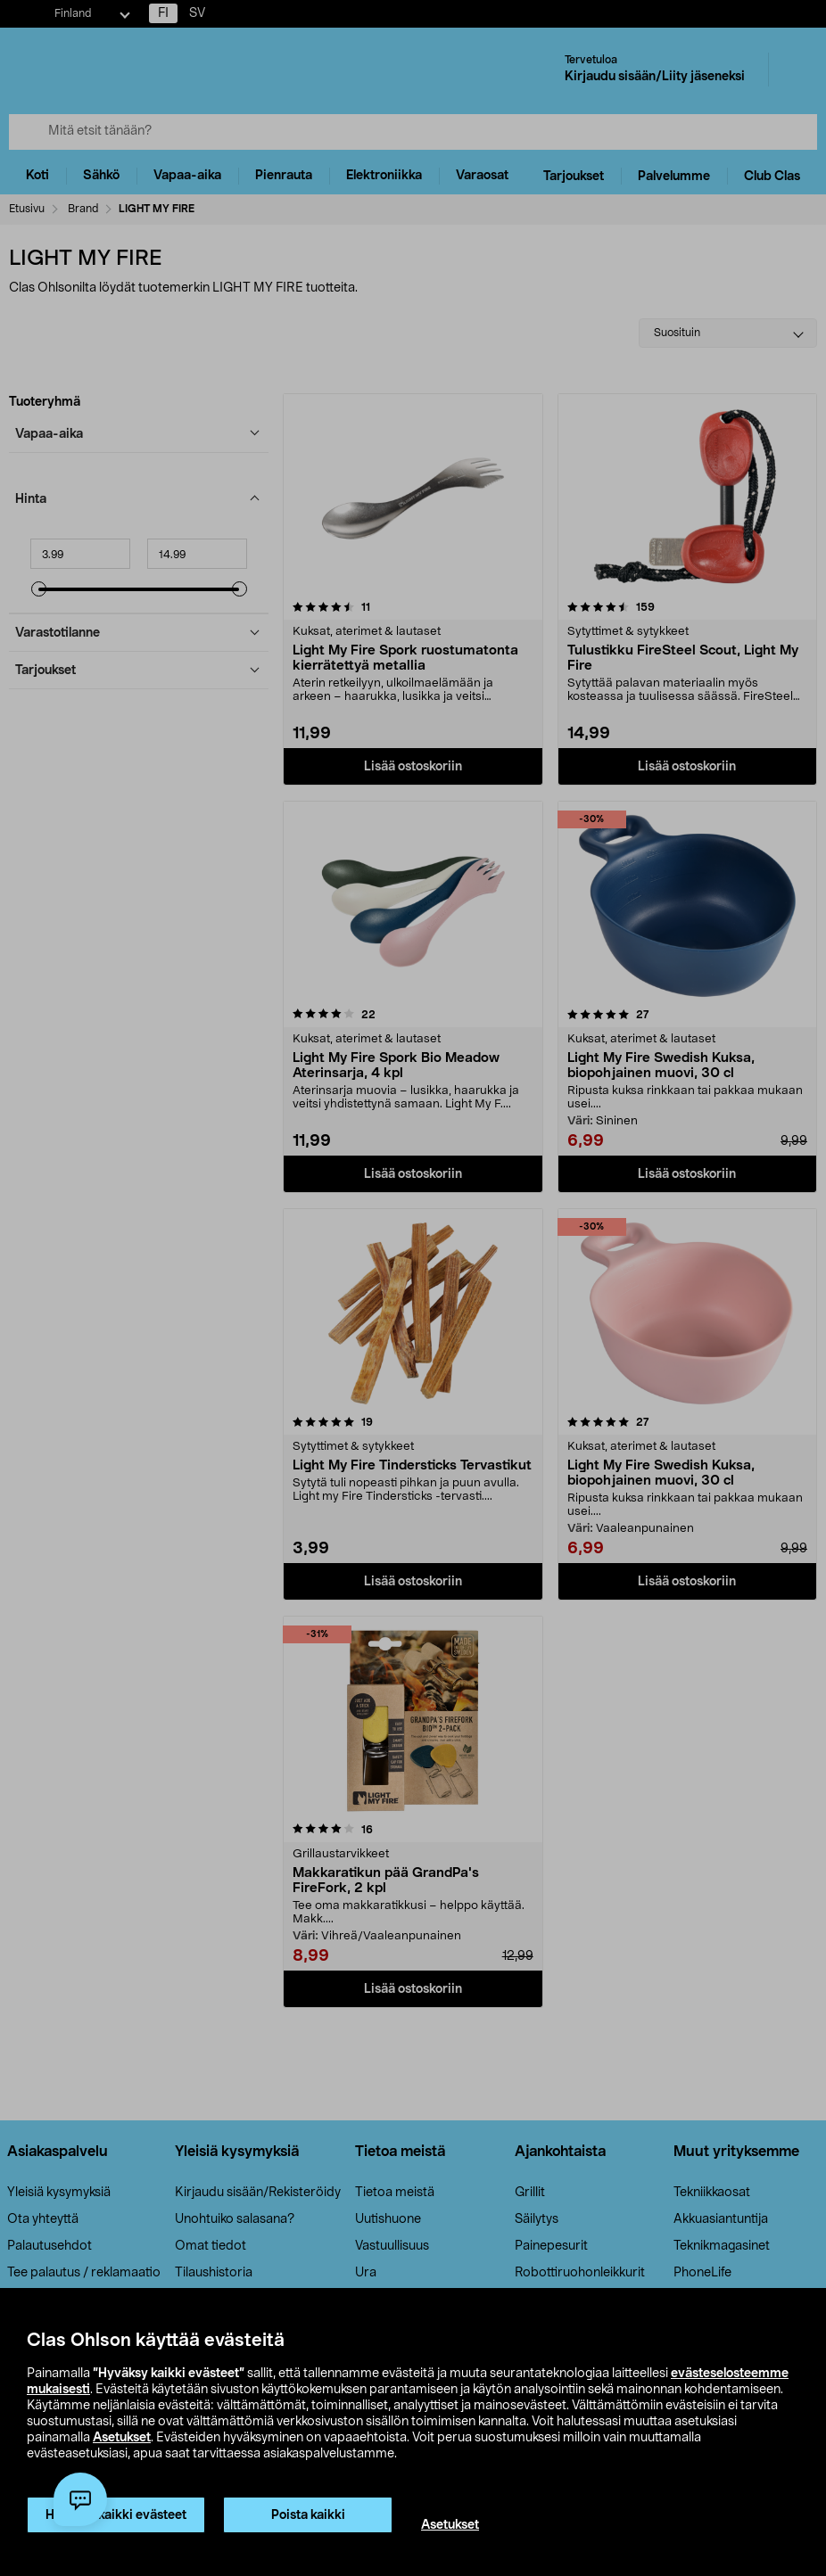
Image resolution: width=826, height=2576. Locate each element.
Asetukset (122, 2438)
